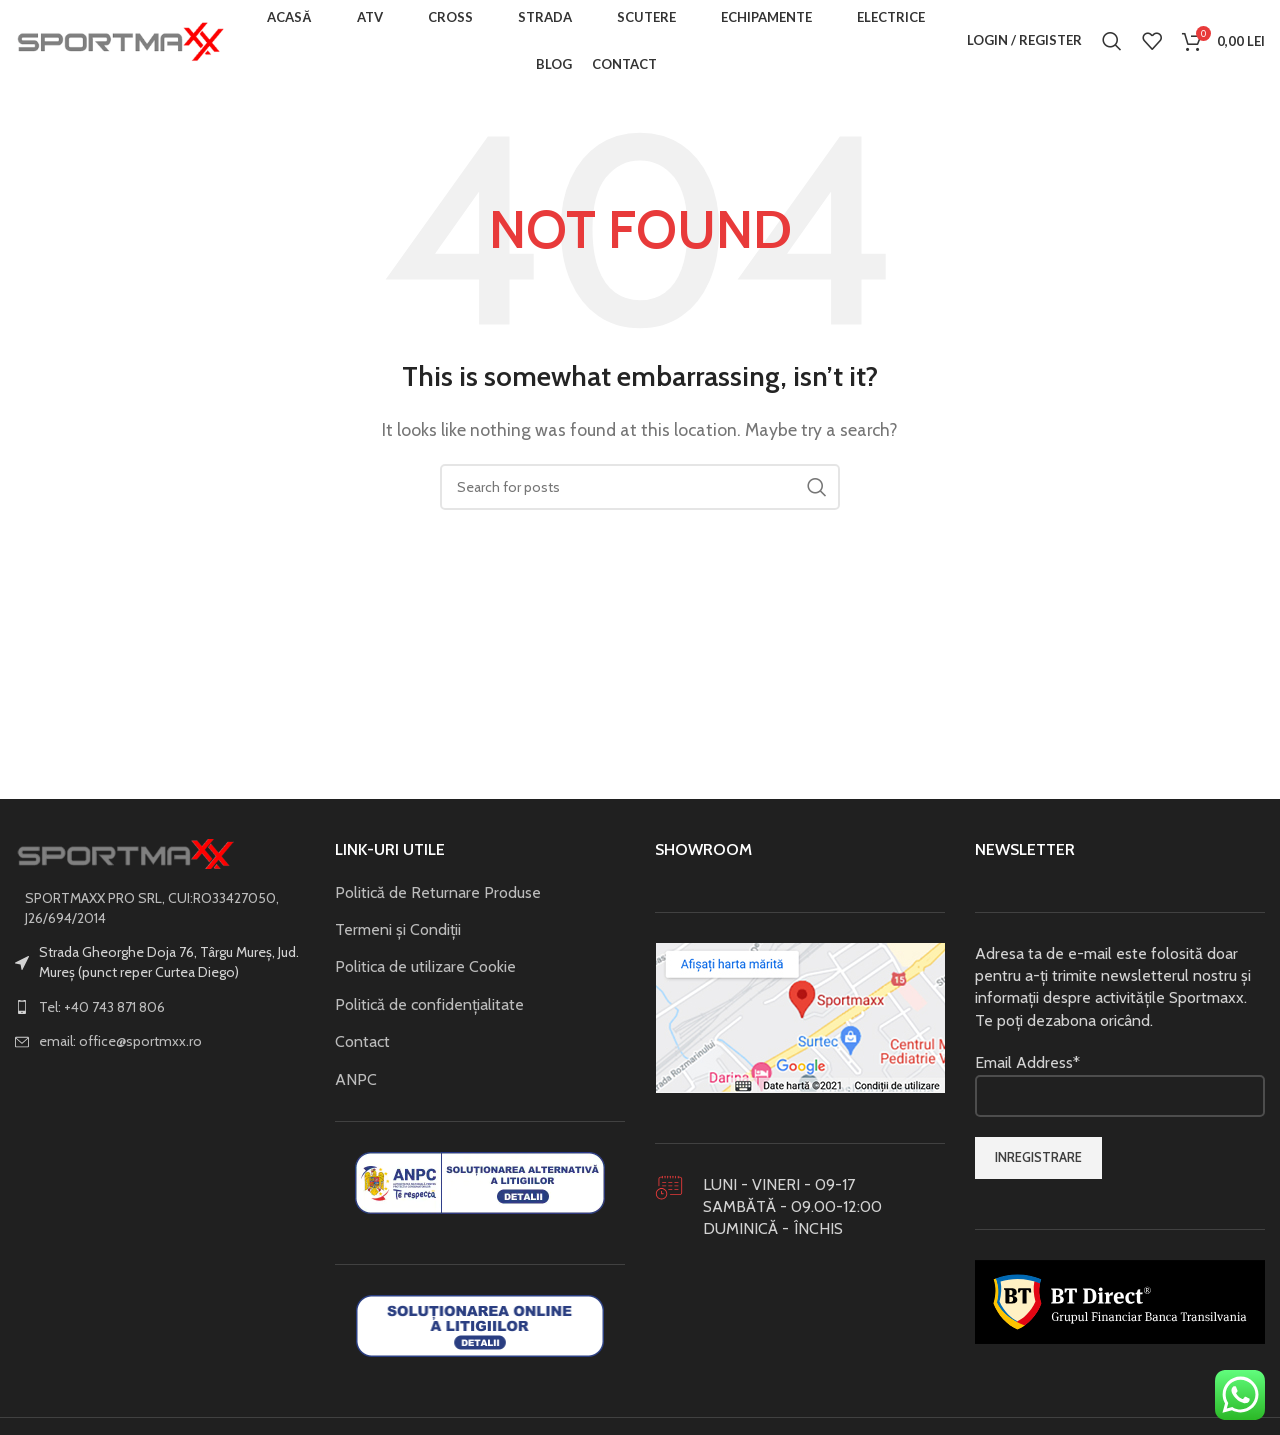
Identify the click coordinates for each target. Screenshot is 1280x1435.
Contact (362, 1049)
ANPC (356, 1087)
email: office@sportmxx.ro (120, 1049)
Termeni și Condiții (398, 937)
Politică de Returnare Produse (438, 900)
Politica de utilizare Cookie (425, 975)
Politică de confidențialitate (429, 1012)
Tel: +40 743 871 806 (102, 1015)
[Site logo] (120, 43)
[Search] (1112, 45)
